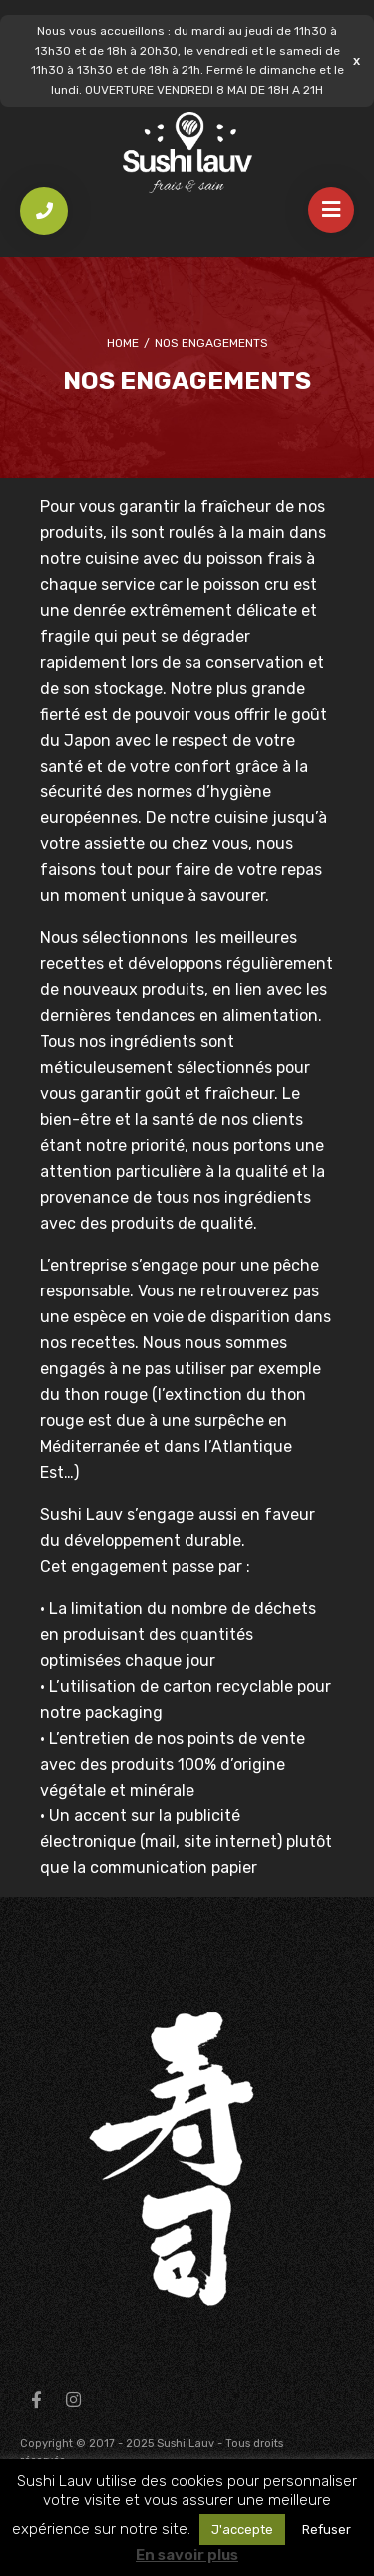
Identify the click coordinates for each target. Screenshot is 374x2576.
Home (123, 343)
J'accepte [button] (242, 2529)
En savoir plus (187, 2555)
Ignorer (356, 60)
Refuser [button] (326, 2529)
